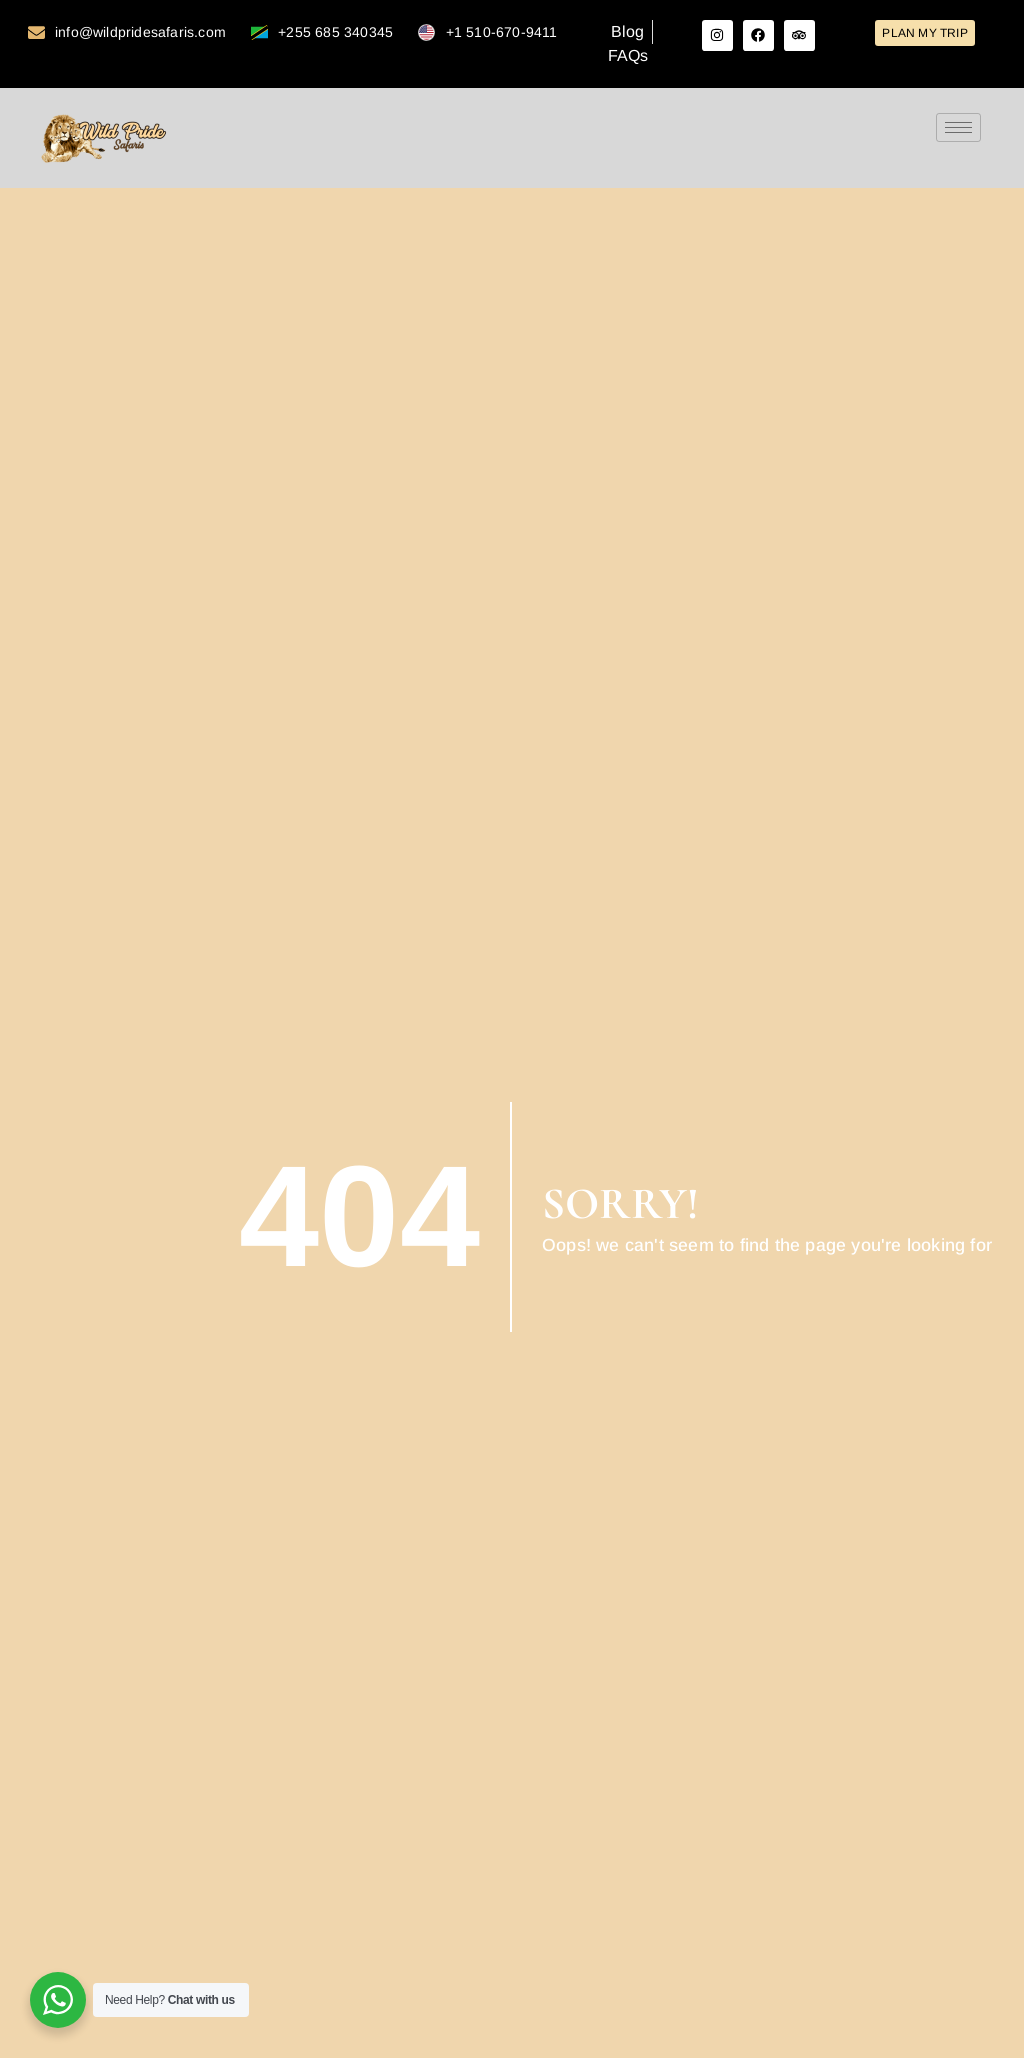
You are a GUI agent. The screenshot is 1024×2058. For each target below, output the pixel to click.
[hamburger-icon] (958, 127)
